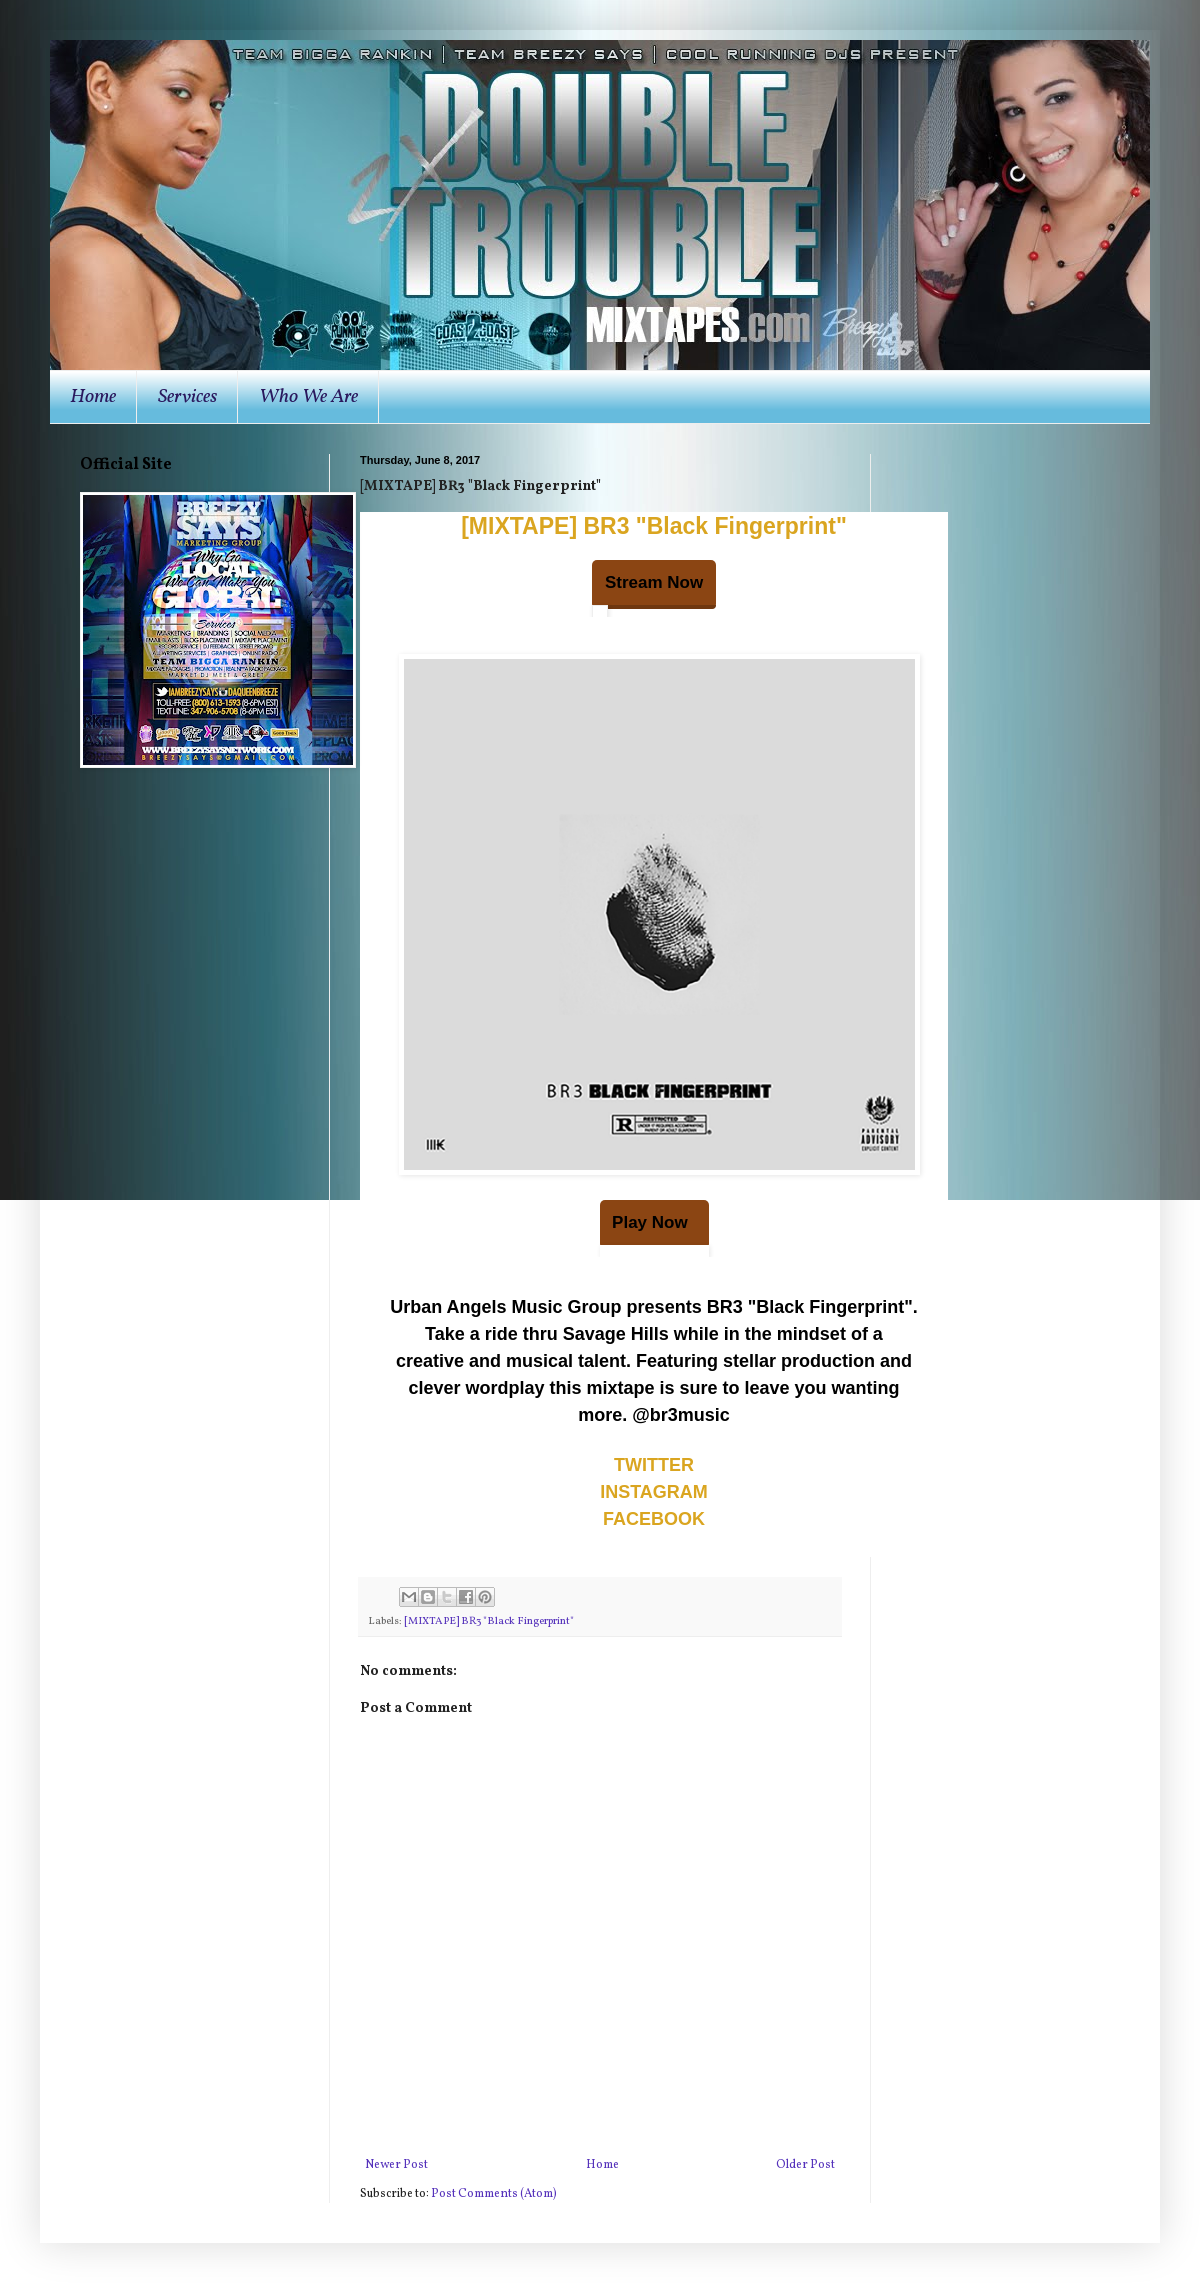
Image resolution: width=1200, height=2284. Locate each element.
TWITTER (654, 1465)
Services (187, 397)
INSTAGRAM (654, 1492)
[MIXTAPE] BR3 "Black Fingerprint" (654, 526)
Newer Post (396, 2165)
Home (93, 397)
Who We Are (308, 397)
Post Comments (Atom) (494, 2194)
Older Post (805, 2165)
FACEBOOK (654, 1519)
